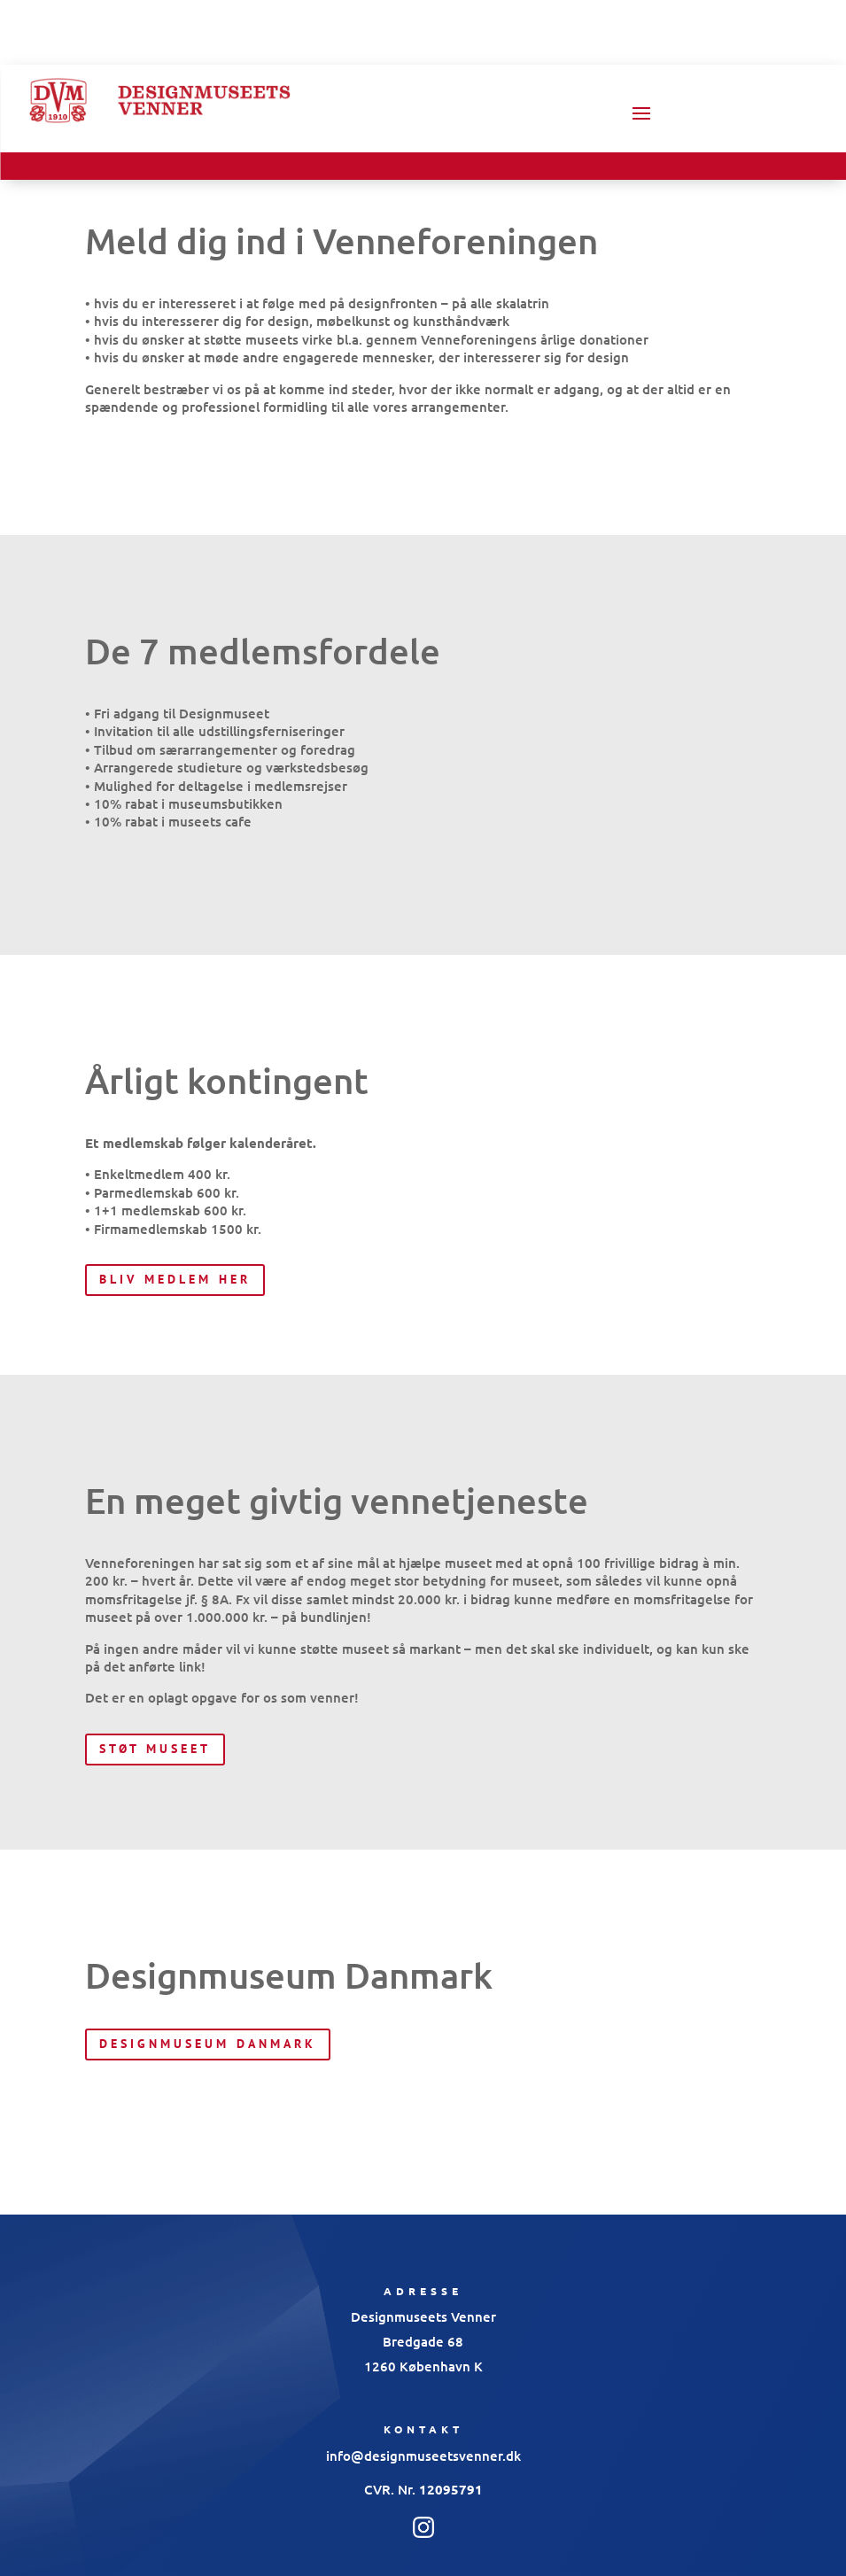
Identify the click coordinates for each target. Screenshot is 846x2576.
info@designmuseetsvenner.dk (423, 2455)
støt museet (155, 1749)
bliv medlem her (175, 1279)
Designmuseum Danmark (207, 2044)
